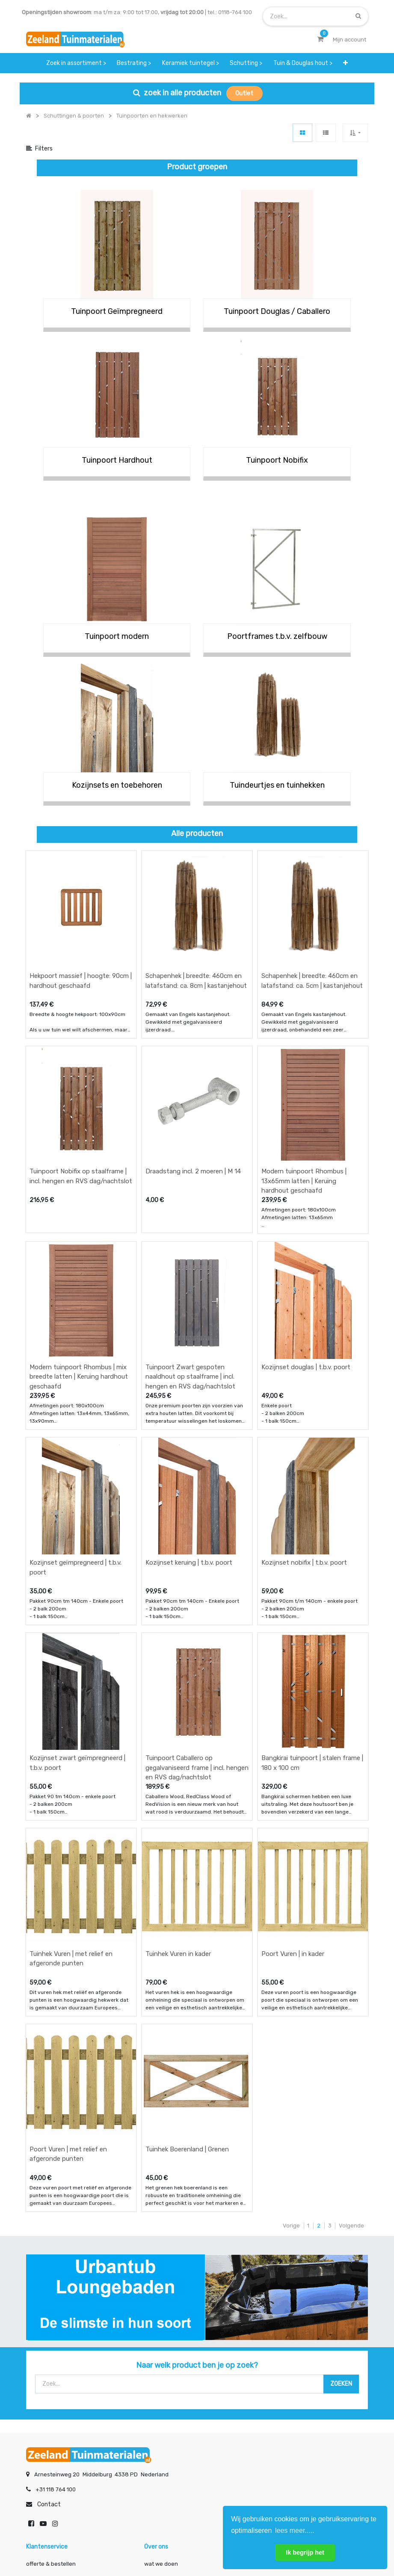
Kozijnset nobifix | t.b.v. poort (304, 1456)
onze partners (281, 2428)
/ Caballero (310, 311)
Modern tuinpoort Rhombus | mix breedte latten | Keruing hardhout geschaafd (79, 1296)
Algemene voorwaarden (154, 2541)
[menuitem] (76, 63)
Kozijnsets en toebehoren (117, 785)
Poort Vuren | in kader (292, 1794)
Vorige (291, 2039)
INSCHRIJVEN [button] (130, 2463)
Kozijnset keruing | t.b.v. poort (188, 1456)
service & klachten (50, 2428)
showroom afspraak (289, 2378)
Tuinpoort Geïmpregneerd (117, 311)
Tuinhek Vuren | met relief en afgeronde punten (71, 1799)
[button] (346, 63)
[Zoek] (358, 16)
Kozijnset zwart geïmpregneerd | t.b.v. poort (77, 1630)
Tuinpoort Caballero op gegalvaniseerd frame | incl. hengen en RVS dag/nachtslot (197, 1635)
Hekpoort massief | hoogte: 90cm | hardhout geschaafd (81, 954)
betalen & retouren (51, 2395)
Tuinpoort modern (117, 636)
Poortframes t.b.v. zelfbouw (277, 636)
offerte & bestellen (51, 2378)
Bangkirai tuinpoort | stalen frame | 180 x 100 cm (312, 1630)
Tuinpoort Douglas (257, 311)
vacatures (157, 2428)
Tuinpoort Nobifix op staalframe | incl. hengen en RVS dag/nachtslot (81, 1123)
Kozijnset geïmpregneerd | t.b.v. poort (75, 1461)
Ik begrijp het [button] (305, 2552)
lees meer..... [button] (294, 2530)
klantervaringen (165, 2395)
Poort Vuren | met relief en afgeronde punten (68, 1968)
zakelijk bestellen (167, 2412)
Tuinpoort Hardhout (117, 460)
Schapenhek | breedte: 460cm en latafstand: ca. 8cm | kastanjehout (196, 954)
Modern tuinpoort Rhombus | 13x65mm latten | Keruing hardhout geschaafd (304, 1127)
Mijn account (90, 2541)
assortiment (279, 2412)
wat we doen (161, 2378)
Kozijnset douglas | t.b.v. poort (305, 1287)
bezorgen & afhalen (52, 2412)
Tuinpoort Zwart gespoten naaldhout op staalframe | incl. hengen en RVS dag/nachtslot (190, 1296)
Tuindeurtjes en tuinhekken (277, 785)
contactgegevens (286, 2395)
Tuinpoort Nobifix (277, 460)
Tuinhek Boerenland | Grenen (187, 1963)
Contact (49, 2318)
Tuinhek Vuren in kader (178, 1794)
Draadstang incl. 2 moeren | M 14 (193, 1118)
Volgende (351, 2039)
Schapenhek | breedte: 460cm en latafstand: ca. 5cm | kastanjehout (312, 954)
